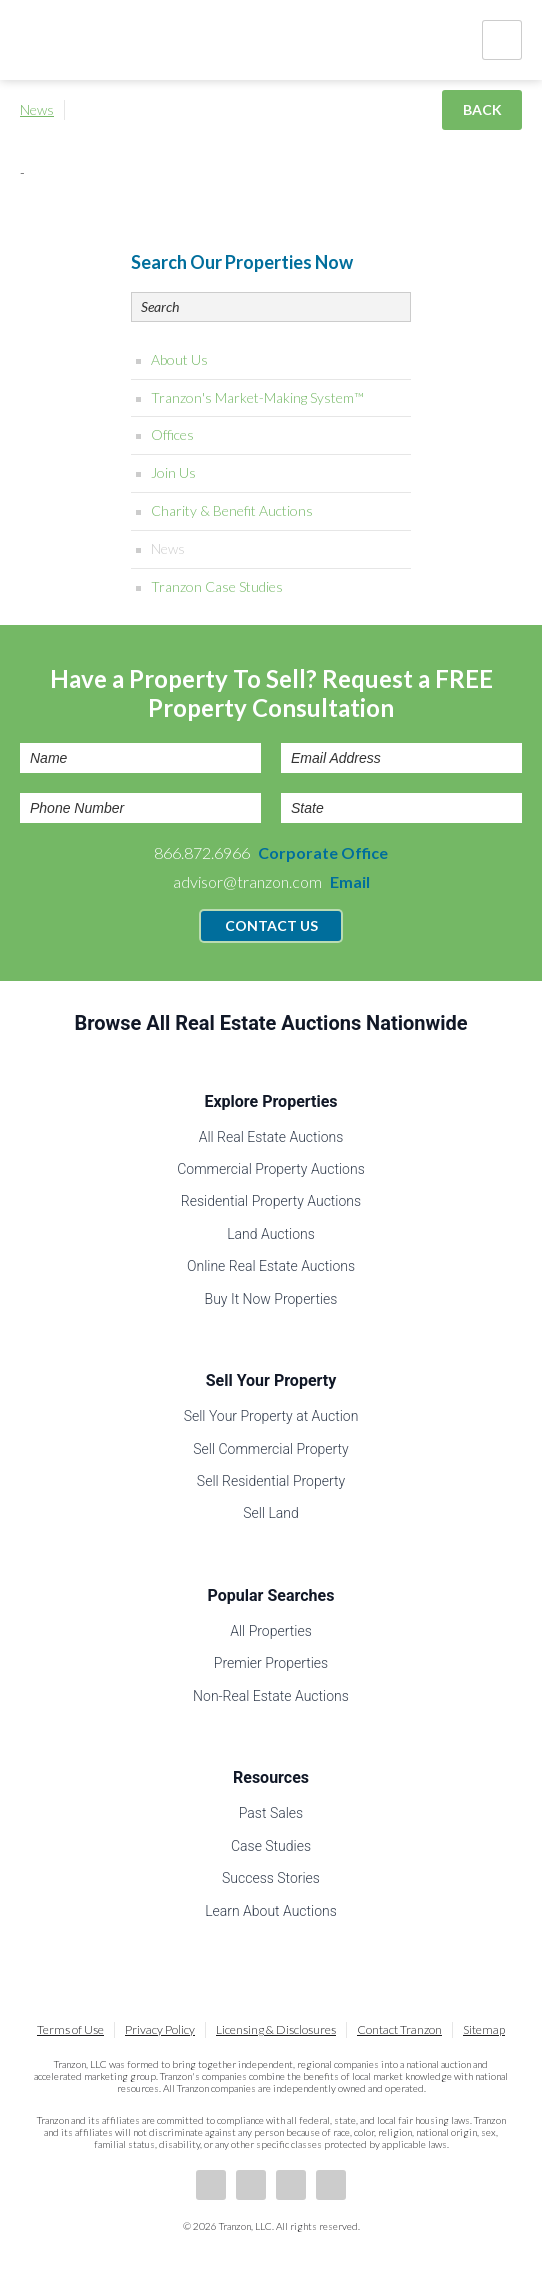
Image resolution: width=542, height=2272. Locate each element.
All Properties (271, 1631)
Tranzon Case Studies (217, 586)
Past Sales (271, 1813)
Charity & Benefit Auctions (232, 510)
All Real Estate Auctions (271, 1137)
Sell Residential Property (271, 1481)
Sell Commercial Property (270, 1449)
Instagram (331, 2185)
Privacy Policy (160, 2029)
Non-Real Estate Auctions (271, 1696)
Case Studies (271, 1846)
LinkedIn (251, 2185)
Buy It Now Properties (271, 1299)
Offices (172, 434)
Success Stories (271, 1878)
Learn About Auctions (271, 1911)
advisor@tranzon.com (271, 881)
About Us (179, 359)
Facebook (211, 2185)
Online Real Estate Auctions (271, 1266)
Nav (502, 40)
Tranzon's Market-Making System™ (257, 397)
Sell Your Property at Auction (271, 1416)
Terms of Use (70, 2029)
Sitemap (484, 2029)
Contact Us (271, 925)
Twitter (291, 2185)
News (37, 109)
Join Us (173, 472)
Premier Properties (271, 1663)
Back (482, 109)
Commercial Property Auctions (271, 1169)
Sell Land (271, 1513)
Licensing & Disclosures (276, 2029)
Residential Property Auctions (271, 1201)
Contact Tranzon (399, 2029)
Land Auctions (271, 1234)
